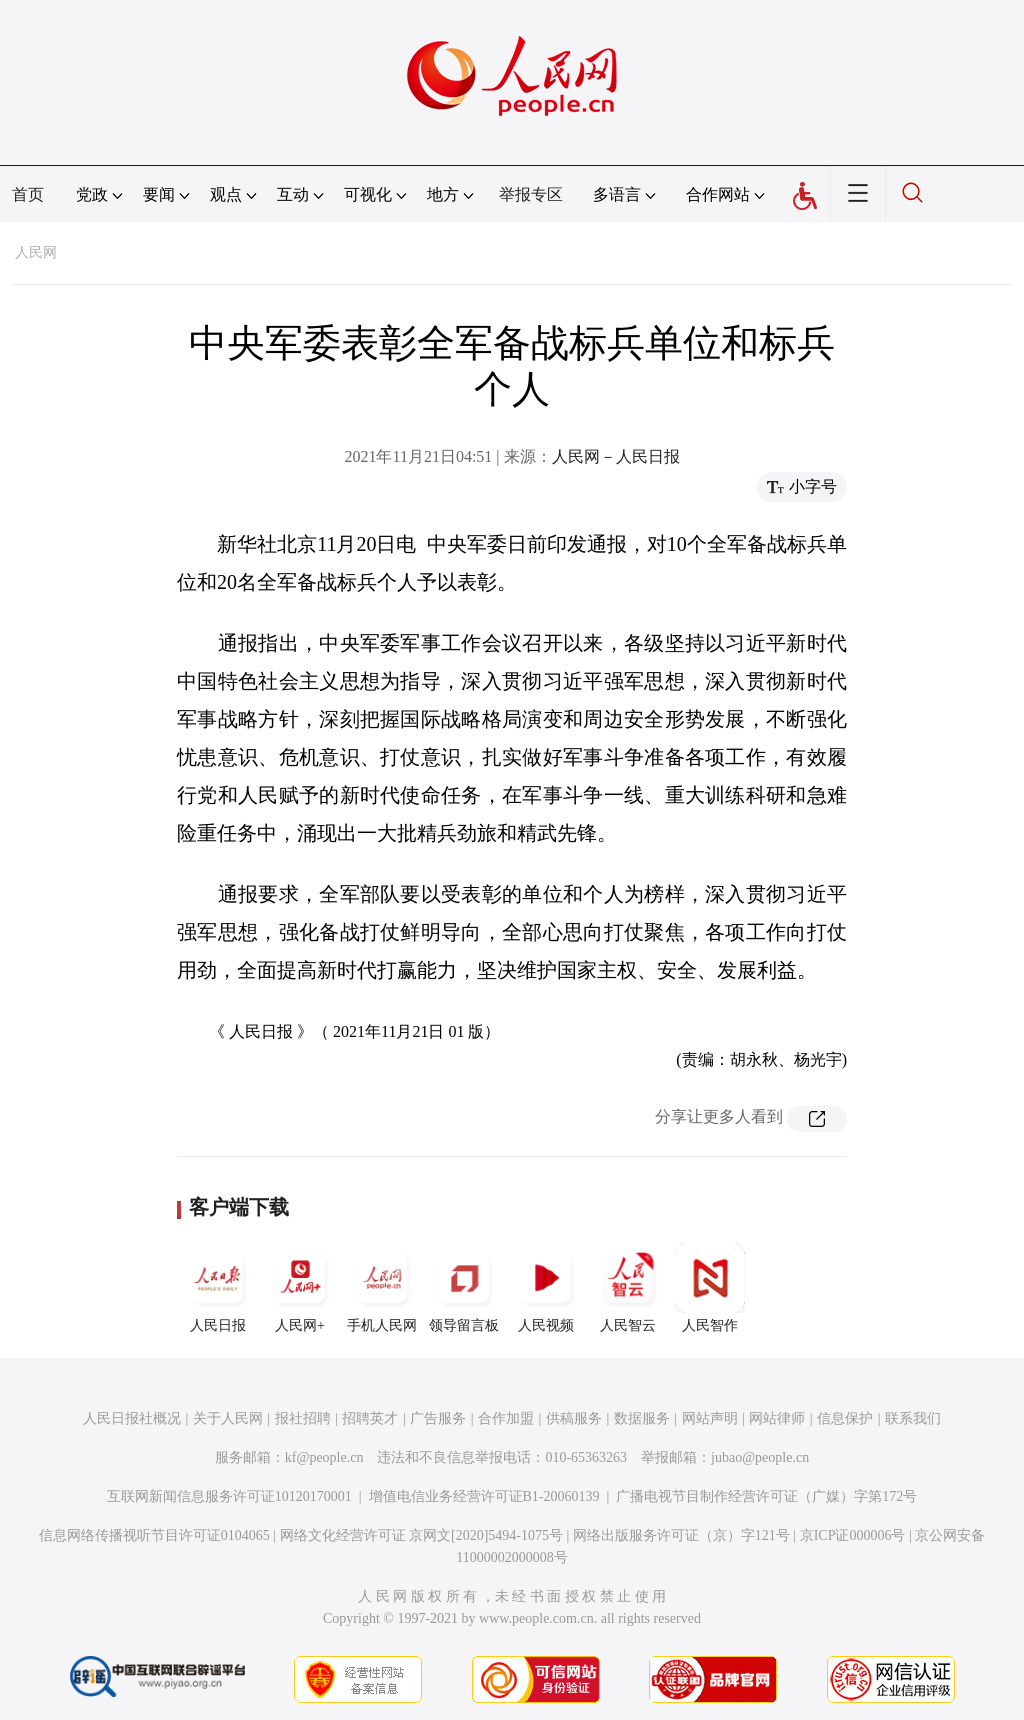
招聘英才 (370, 1418)
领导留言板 (464, 1288)
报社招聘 (303, 1418)
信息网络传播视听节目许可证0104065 (154, 1535)
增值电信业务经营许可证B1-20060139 (484, 1496)
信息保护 (845, 1418)
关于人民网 (228, 1418)
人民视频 (546, 1288)
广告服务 (438, 1418)
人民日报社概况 (132, 1418)
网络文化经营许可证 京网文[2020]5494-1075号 (422, 1535)
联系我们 (913, 1418)
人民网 (36, 252)
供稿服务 (574, 1418)
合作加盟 (506, 1418)
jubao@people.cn (760, 1457)
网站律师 (777, 1418)
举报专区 (531, 194)
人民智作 (710, 1288)
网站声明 (710, 1418)
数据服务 (642, 1418)
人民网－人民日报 (616, 456)
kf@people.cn (324, 1457)
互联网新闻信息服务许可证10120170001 (229, 1496)
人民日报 (218, 1288)
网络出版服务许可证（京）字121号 (681, 1535)
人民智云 (628, 1288)
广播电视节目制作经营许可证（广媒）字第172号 (766, 1496)
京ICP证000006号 (853, 1535)
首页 (28, 194)
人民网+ (300, 1288)
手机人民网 (382, 1288)
